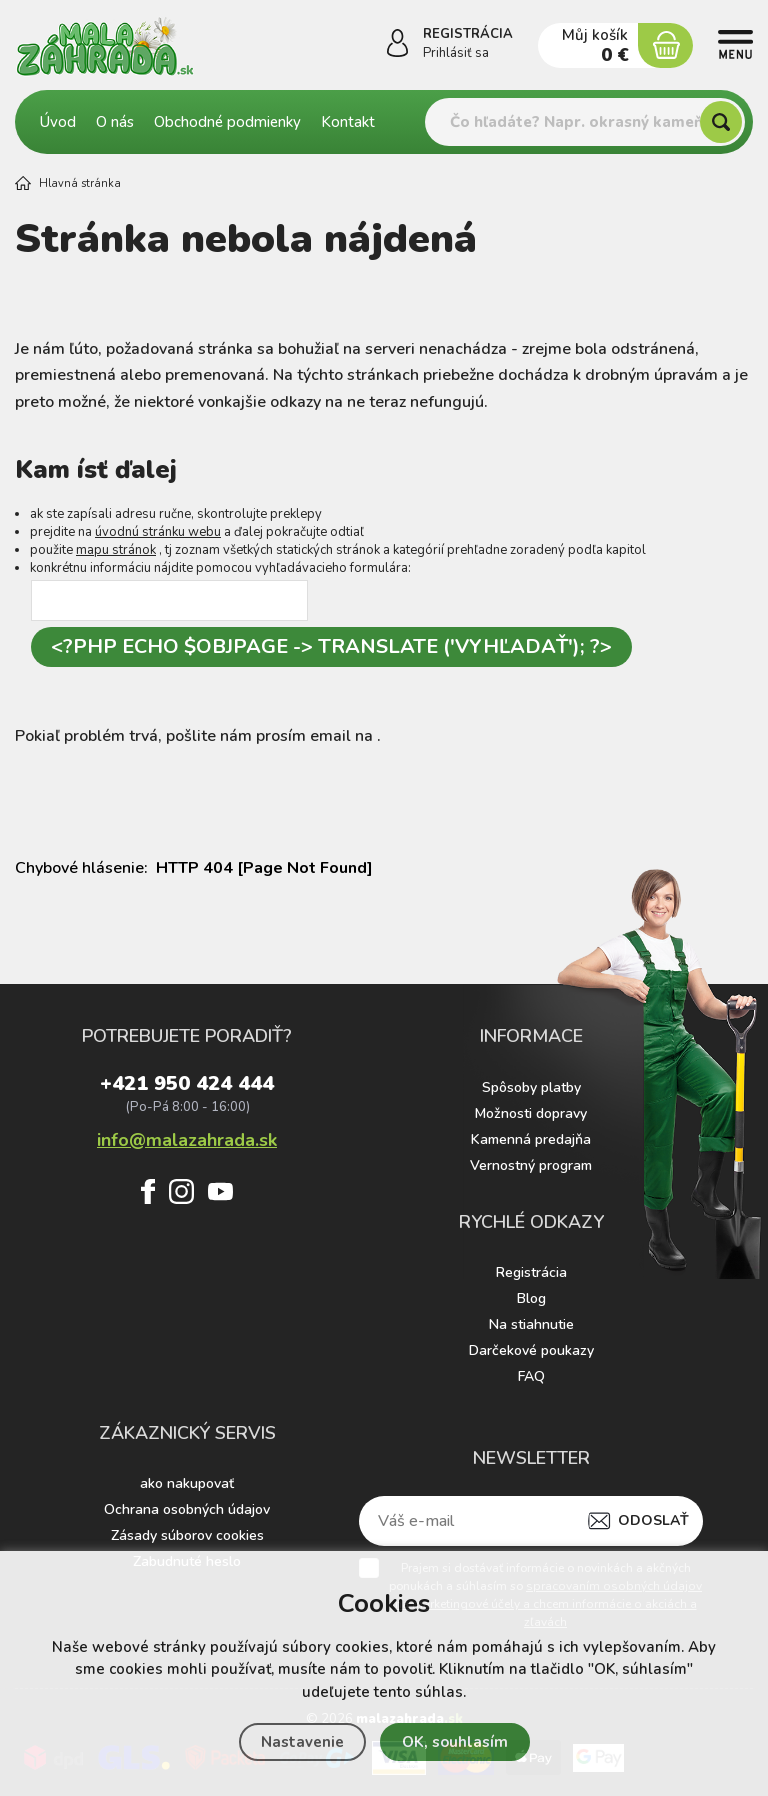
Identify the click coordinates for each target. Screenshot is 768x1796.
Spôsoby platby (531, 1087)
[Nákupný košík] (665, 45)
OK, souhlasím (455, 1742)
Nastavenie (302, 1742)
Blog (531, 1298)
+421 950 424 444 (187, 1086)
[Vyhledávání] (585, 122)
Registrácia (531, 1272)
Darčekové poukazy (531, 1350)
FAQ (531, 1376)
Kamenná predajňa (531, 1139)
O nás (115, 122)
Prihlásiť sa (456, 53)
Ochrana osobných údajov (187, 1509)
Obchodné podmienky (227, 122)
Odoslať (653, 1520)
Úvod (58, 122)
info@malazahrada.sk (187, 1138)
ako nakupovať (187, 1483)
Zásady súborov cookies (187, 1535)
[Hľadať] (721, 122)
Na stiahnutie (531, 1324)
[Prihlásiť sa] (397, 47)
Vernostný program (531, 1165)
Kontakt (348, 122)
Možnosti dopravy (531, 1113)
